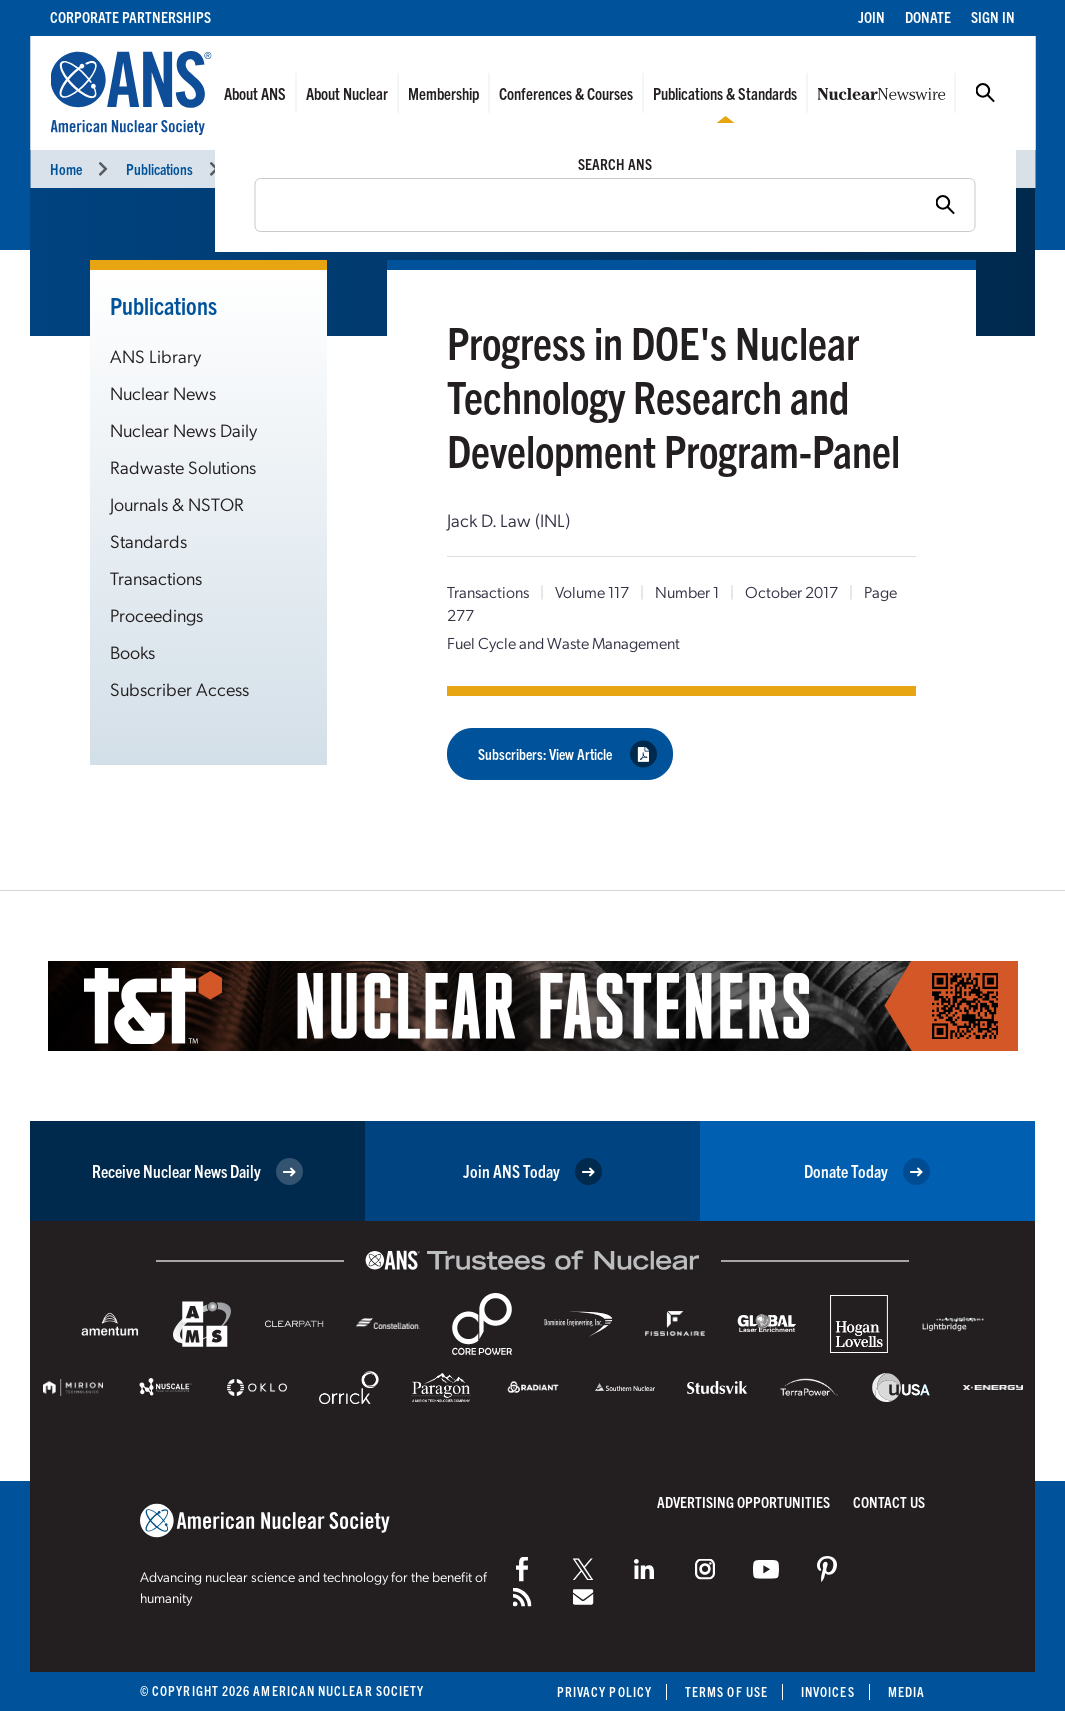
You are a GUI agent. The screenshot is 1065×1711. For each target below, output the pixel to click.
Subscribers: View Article (567, 754)
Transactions (271, 168)
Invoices (828, 1691)
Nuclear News (163, 392)
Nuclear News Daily (183, 429)
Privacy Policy (604, 1691)
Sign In (993, 16)
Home (66, 168)
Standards (148, 540)
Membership (443, 93)
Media (906, 1691)
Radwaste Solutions (183, 466)
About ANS (255, 93)
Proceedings (156, 614)
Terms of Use (726, 1691)
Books (132, 651)
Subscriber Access (179, 688)
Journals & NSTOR (177, 503)
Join (871, 16)
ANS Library (155, 355)
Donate (928, 16)
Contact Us (889, 1501)
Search (985, 93)
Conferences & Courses (566, 93)
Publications (159, 168)
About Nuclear (347, 93)
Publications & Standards (725, 93)
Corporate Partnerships (130, 16)
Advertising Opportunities (743, 1501)
